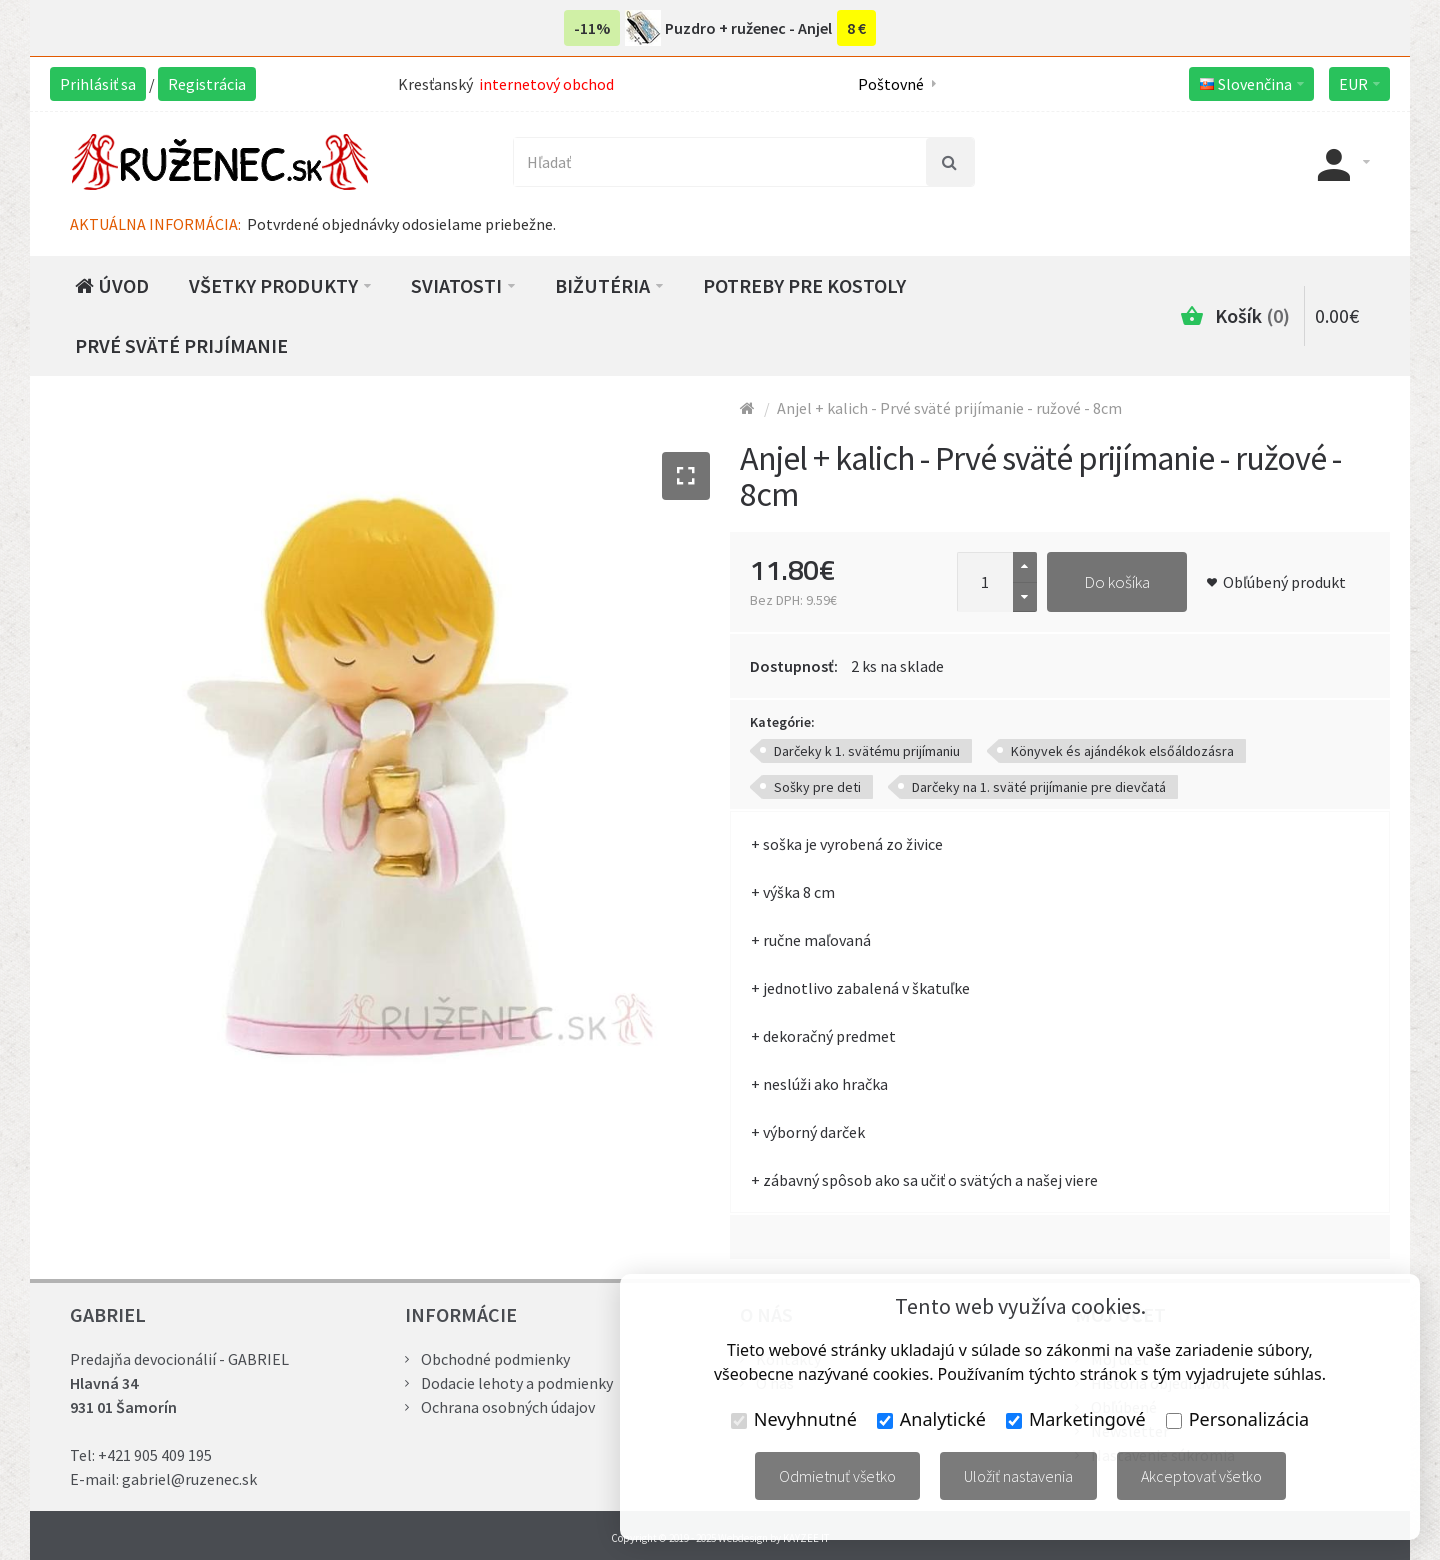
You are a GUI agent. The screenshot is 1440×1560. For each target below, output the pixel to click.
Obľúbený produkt (1284, 582)
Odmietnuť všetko (837, 1476)
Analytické (931, 1419)
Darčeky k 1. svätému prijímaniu (867, 751)
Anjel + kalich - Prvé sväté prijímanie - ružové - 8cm (949, 408)
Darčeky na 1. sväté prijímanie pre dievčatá (1039, 787)
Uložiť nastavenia (1018, 1476)
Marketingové (1076, 1419)
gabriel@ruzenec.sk (189, 1479)
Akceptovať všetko (1201, 1476)
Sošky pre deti (817, 787)
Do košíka (1117, 582)
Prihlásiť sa (98, 84)
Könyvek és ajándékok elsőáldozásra (1122, 751)
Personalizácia (1237, 1419)
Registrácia (207, 84)
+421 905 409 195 (155, 1455)
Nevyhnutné (794, 1419)
